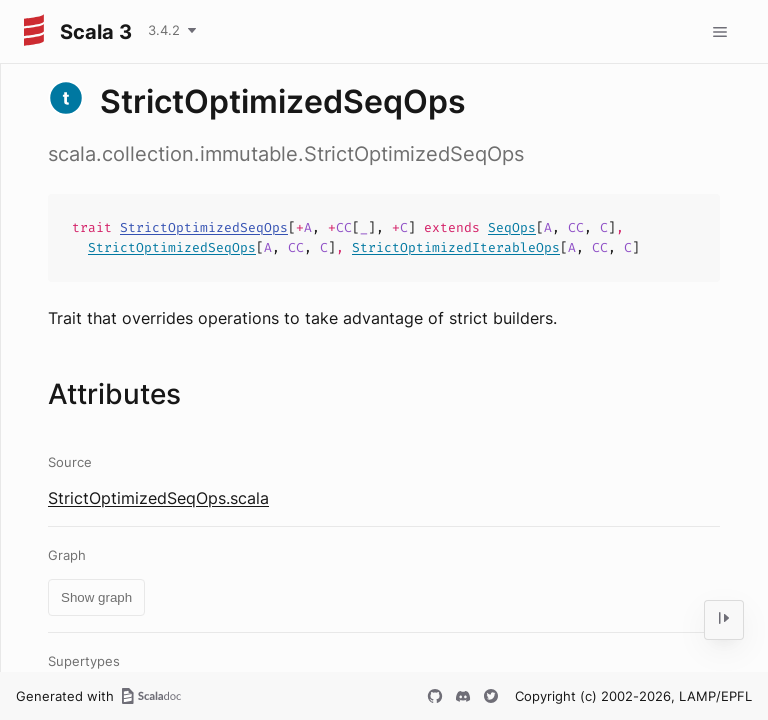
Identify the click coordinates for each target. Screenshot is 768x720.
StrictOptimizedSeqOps (204, 227)
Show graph (96, 597)
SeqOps (512, 227)
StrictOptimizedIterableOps (456, 247)
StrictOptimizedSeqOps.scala (158, 498)
